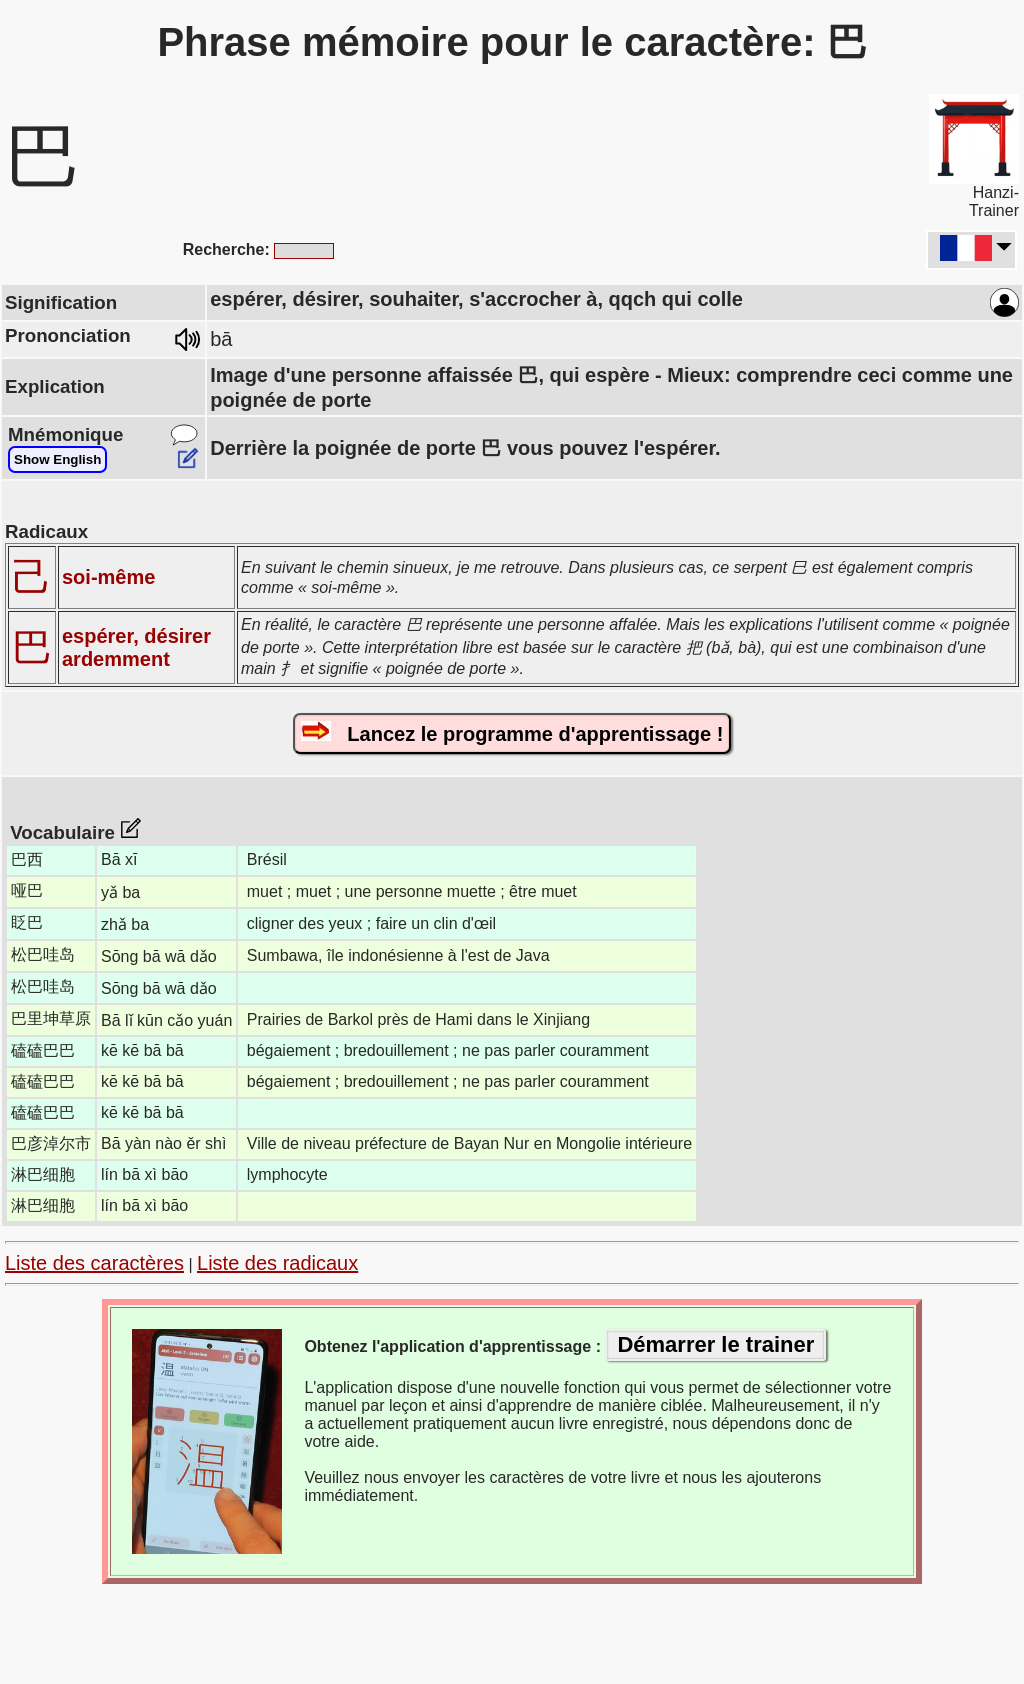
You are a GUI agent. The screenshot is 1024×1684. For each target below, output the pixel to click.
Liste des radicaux (277, 1263)
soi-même (108, 577)
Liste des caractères (94, 1263)
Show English (57, 459)
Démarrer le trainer (715, 1344)
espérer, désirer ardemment (136, 647)
